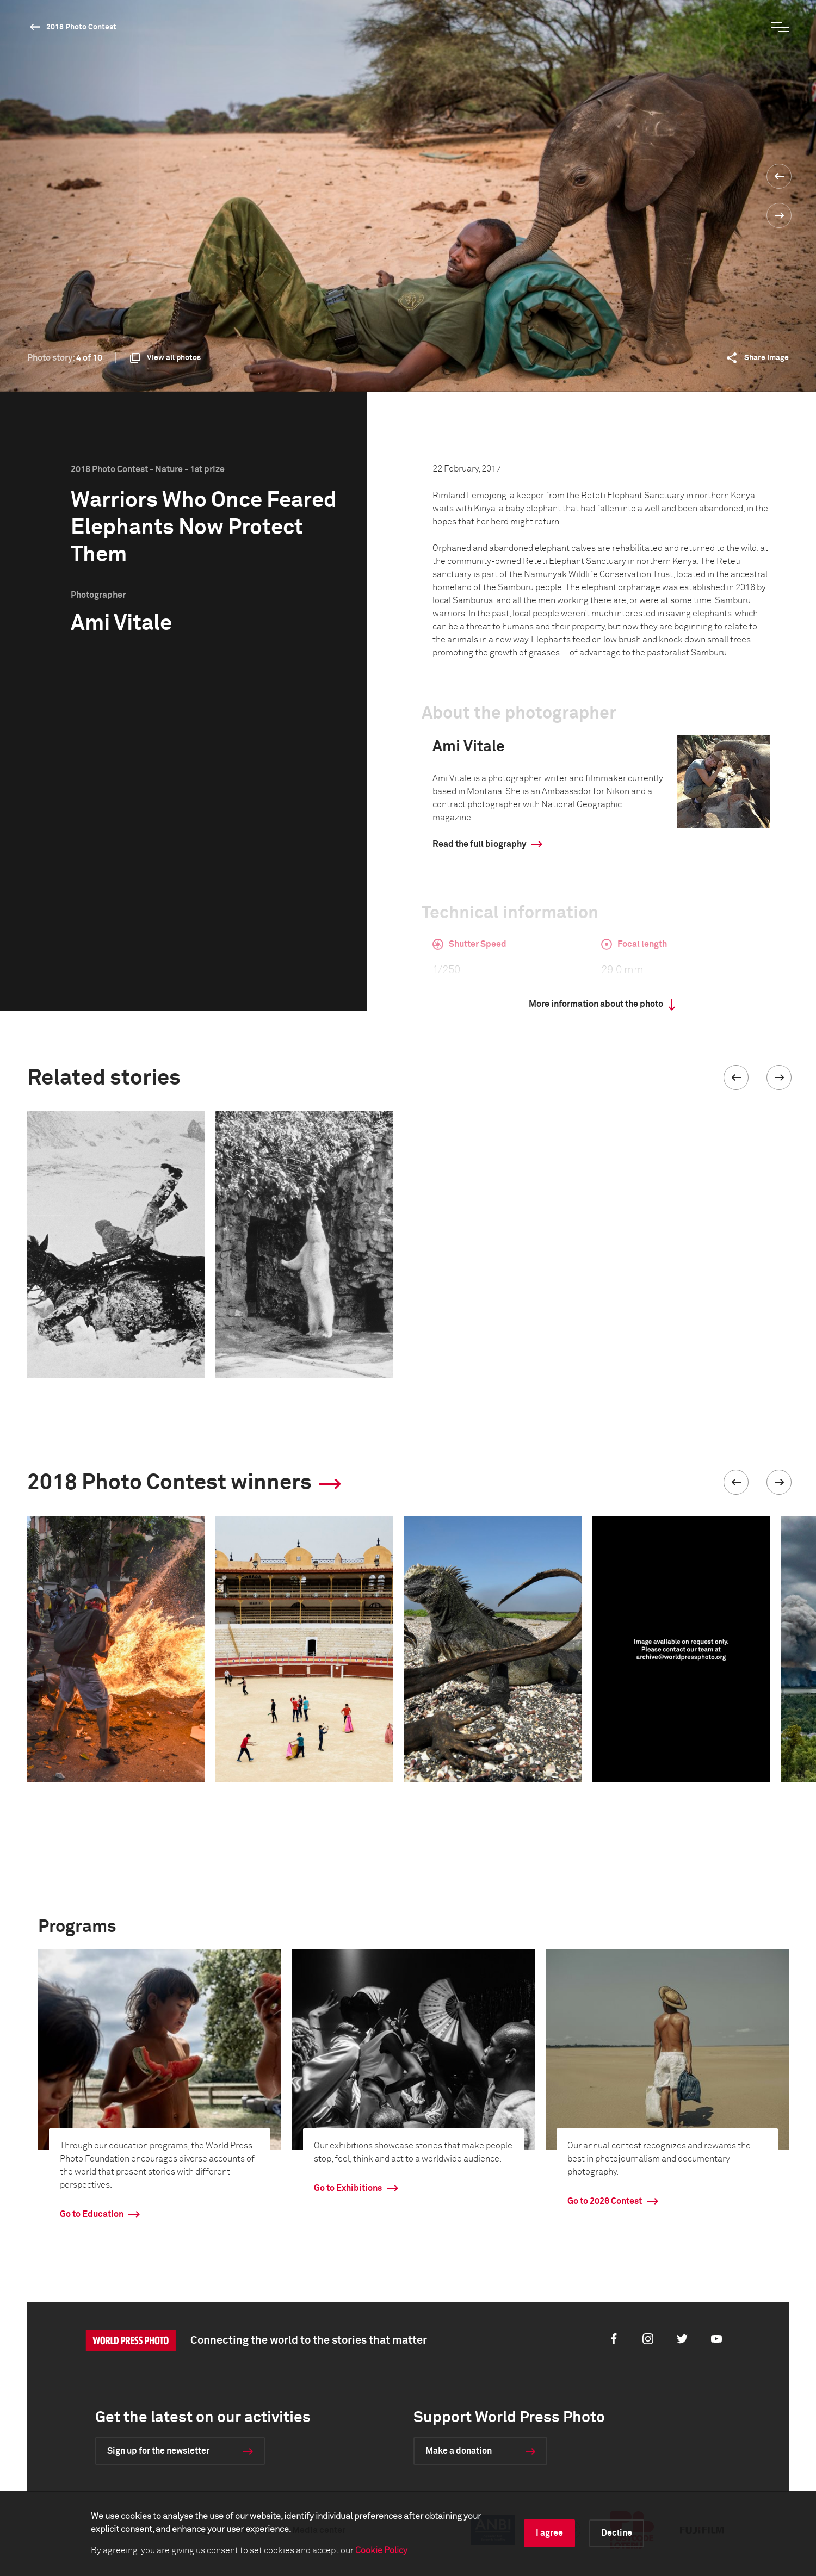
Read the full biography (479, 844)
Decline (616, 2533)
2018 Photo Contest (81, 27)
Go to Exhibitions (348, 2188)
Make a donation (458, 2451)
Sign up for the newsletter (158, 2451)
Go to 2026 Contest (604, 2201)
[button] (736, 1077)
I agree (549, 2533)
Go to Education (91, 2214)
